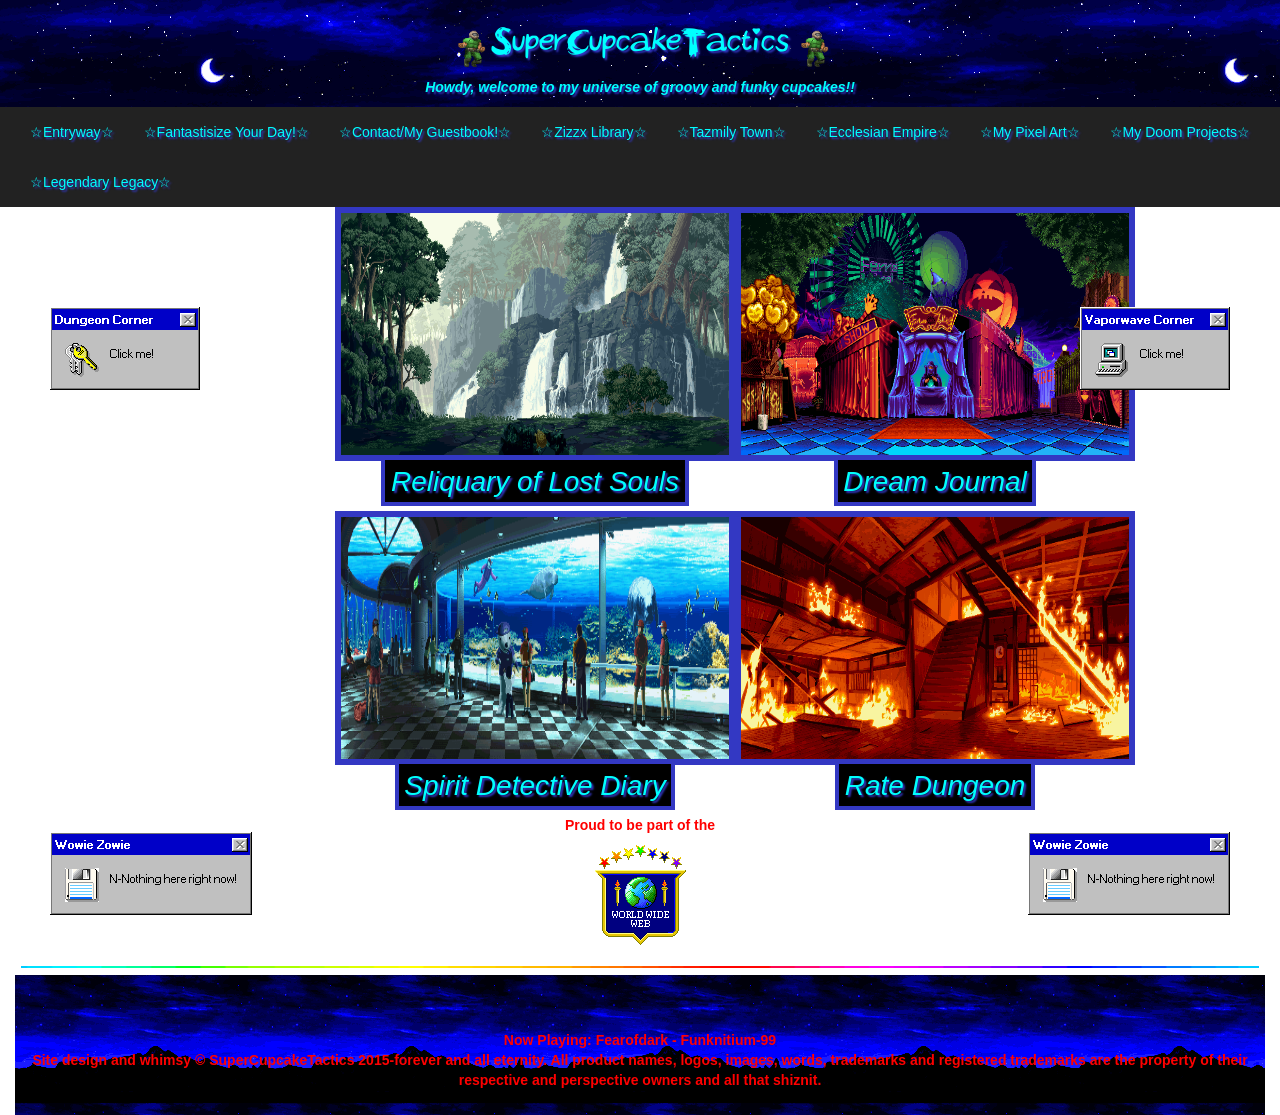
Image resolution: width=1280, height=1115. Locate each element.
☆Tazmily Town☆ (731, 132)
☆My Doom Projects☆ (1180, 132)
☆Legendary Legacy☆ (100, 182)
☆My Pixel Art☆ (1030, 132)
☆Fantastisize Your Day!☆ (226, 132)
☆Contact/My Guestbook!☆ (425, 132)
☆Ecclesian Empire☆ (883, 132)
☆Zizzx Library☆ (593, 132)
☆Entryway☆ (72, 132)
